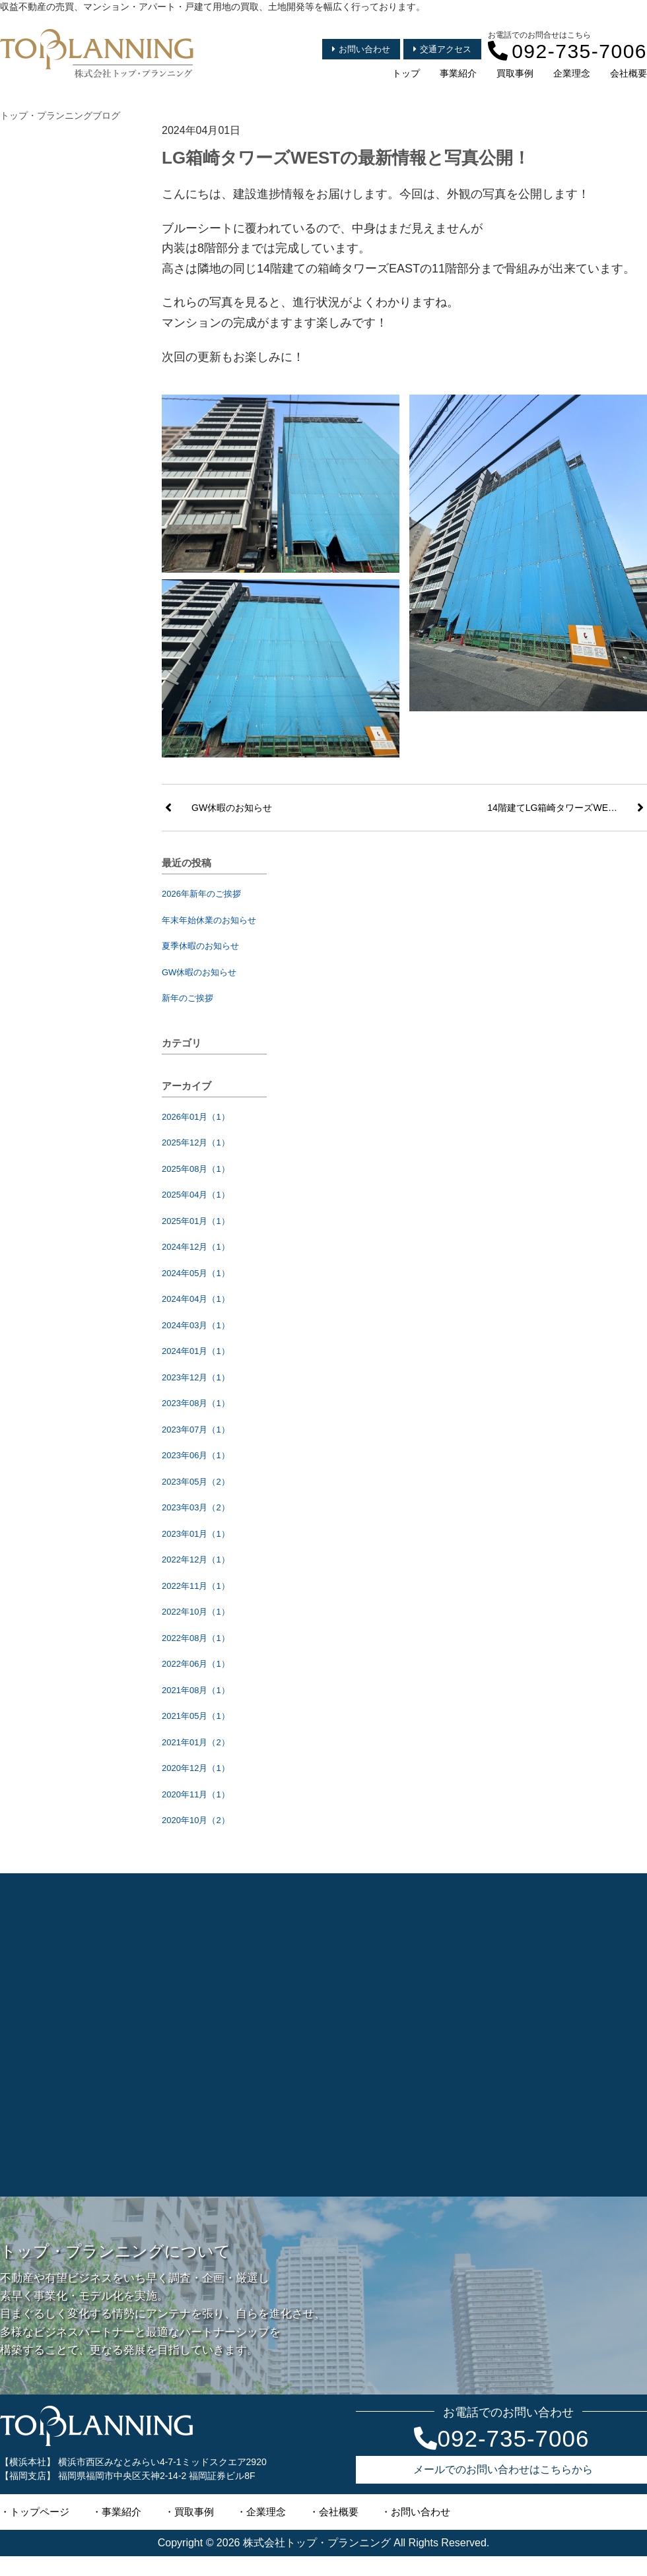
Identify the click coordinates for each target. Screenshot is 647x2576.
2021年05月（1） (196, 1716)
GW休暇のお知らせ (199, 972)
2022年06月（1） (196, 1664)
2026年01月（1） (196, 1117)
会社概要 (628, 73)
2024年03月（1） (196, 1325)
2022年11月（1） (196, 1586)
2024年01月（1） (196, 1351)
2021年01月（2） (196, 1742)
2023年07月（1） (196, 1429)
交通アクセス (442, 49)
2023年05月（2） (196, 1482)
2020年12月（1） (196, 1768)
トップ (406, 73)
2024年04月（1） (196, 1299)
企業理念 (571, 73)
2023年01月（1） (196, 1534)
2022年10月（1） (196, 1612)
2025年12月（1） (196, 1142)
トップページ (39, 2511)
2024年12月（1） (196, 1247)
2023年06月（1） (196, 1455)
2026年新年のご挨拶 (201, 894)
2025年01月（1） (196, 1221)
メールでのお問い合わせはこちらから (503, 2469)
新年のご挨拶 (187, 998)
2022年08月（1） (196, 1638)
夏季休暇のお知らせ (200, 946)
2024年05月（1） (196, 1273)
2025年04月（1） (196, 1195)
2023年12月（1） (196, 1377)
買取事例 (514, 73)
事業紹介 (458, 73)
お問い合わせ (361, 49)
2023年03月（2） (196, 1507)
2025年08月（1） (196, 1169)
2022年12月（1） (196, 1559)
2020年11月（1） (196, 1794)
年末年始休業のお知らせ (209, 920)
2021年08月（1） (196, 1690)
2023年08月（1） (196, 1403)
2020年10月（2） (196, 1820)
